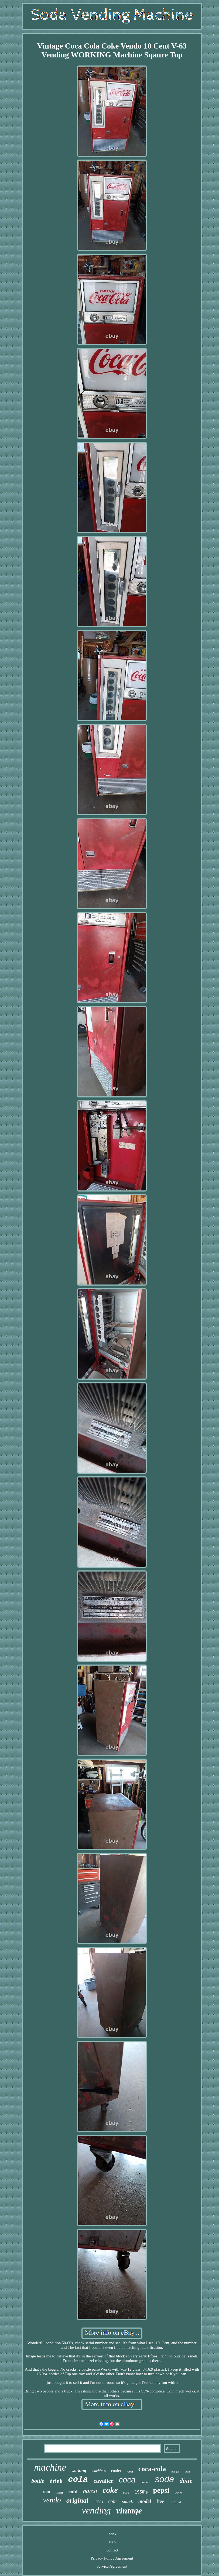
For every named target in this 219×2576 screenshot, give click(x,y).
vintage (129, 2510)
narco (90, 2491)
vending (96, 2510)
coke (110, 2489)
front (45, 2491)
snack (127, 2501)
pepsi (161, 2490)
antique (175, 2471)
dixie (186, 2480)
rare (126, 2492)
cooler (116, 2470)
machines (98, 2471)
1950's (141, 2492)
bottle (37, 2481)
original (77, 2500)
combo (145, 2482)
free (160, 2501)
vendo (52, 2500)
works (179, 2492)
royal (130, 2471)
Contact (112, 2550)
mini (59, 2492)
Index (112, 2534)
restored (175, 2502)
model (144, 2501)
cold (73, 2491)
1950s (98, 2502)
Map (112, 2542)
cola (78, 2479)
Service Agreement (112, 2566)
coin (112, 2501)
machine (50, 2467)
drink (56, 2481)
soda (164, 2479)
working (78, 2470)
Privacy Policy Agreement (112, 2558)
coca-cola (152, 2469)
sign (187, 2471)
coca (127, 2479)
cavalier (103, 2480)
